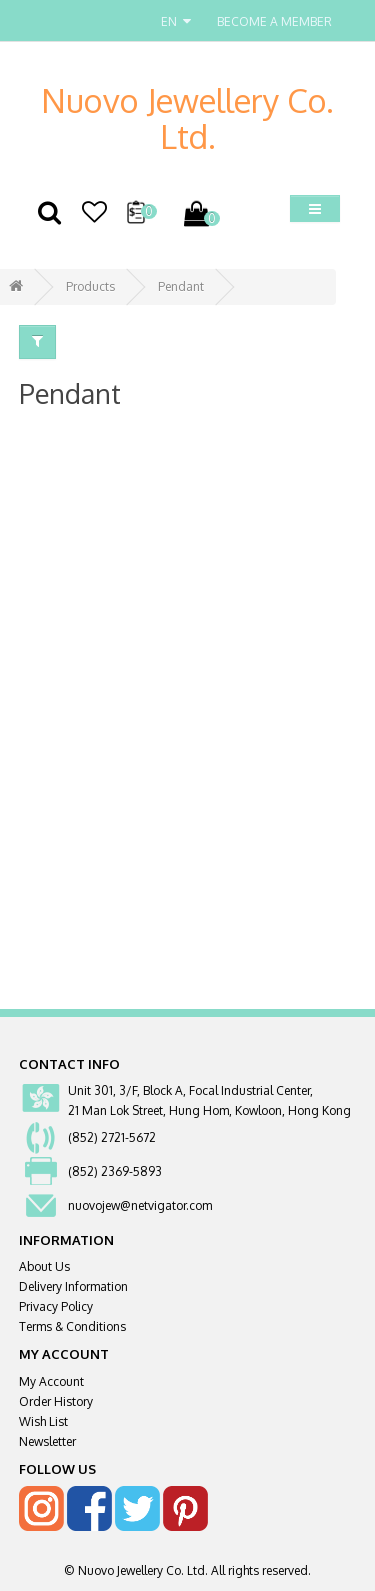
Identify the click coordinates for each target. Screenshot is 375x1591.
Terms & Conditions (72, 1326)
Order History (56, 1401)
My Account (51, 1381)
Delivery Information (73, 1286)
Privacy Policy (56, 1306)
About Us (44, 1266)
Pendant (181, 286)
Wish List (43, 1421)
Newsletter (47, 1441)
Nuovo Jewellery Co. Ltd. (187, 118)
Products (90, 286)
